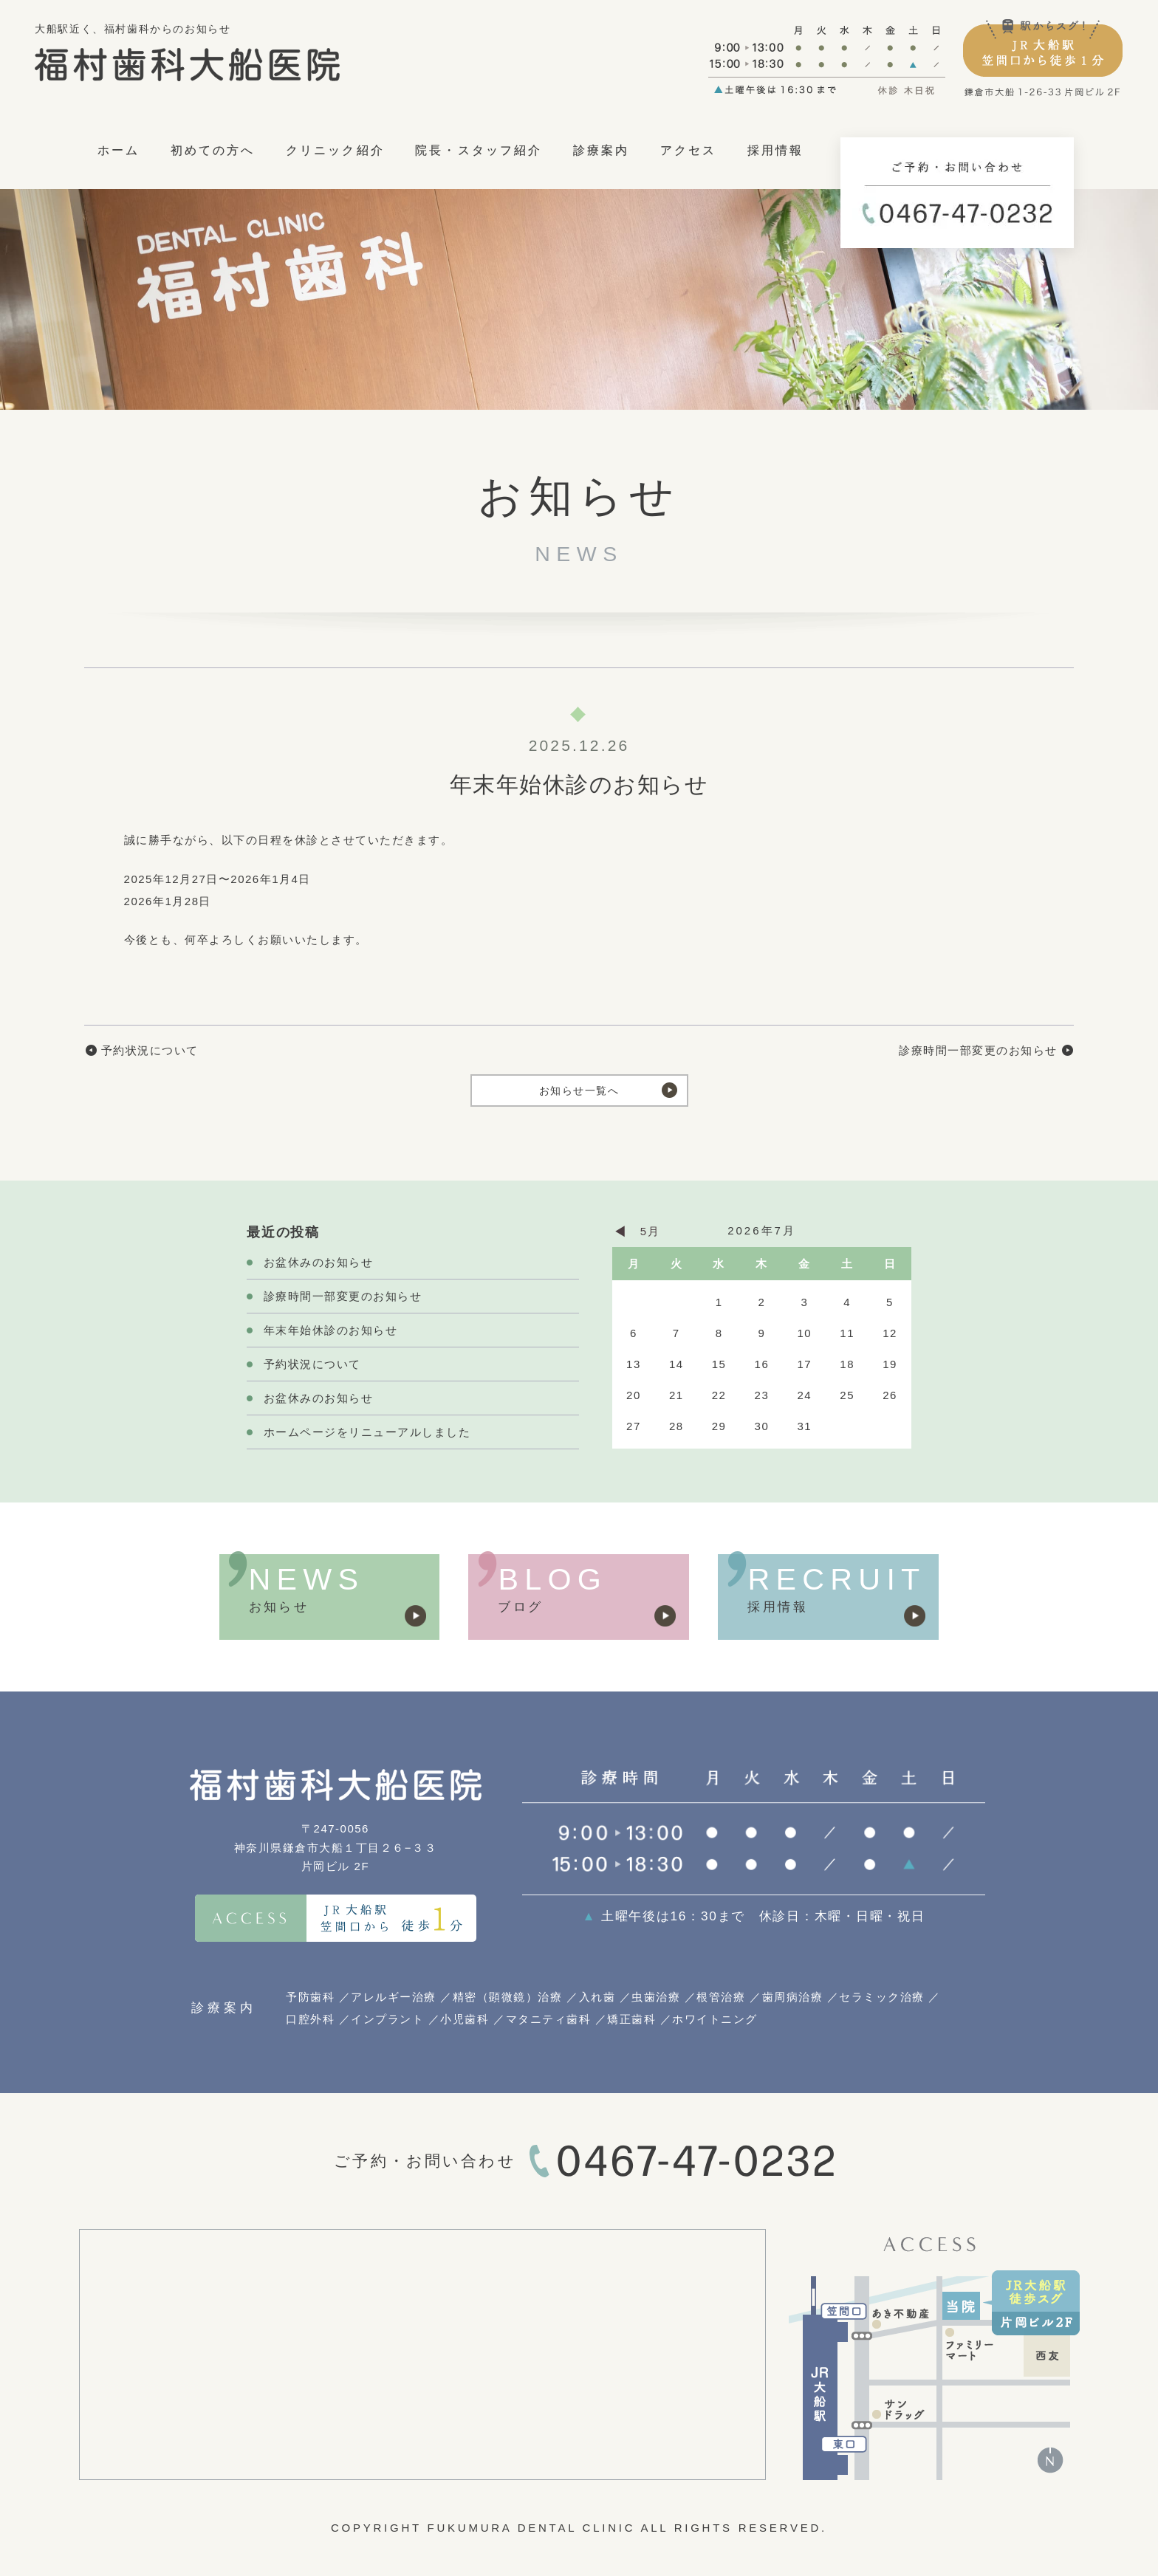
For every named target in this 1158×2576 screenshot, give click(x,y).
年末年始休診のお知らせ (331, 1330)
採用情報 (775, 150)
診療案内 (601, 150)
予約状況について (150, 1050)
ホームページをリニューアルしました (367, 1432)
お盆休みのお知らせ (319, 1262)
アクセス (688, 150)
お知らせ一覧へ (579, 1090)
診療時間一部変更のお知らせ (978, 1050)
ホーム (118, 150)
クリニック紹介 (335, 150)
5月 (649, 1231)
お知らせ (279, 1607)
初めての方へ (213, 150)
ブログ (520, 1607)
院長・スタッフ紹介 (478, 150)
